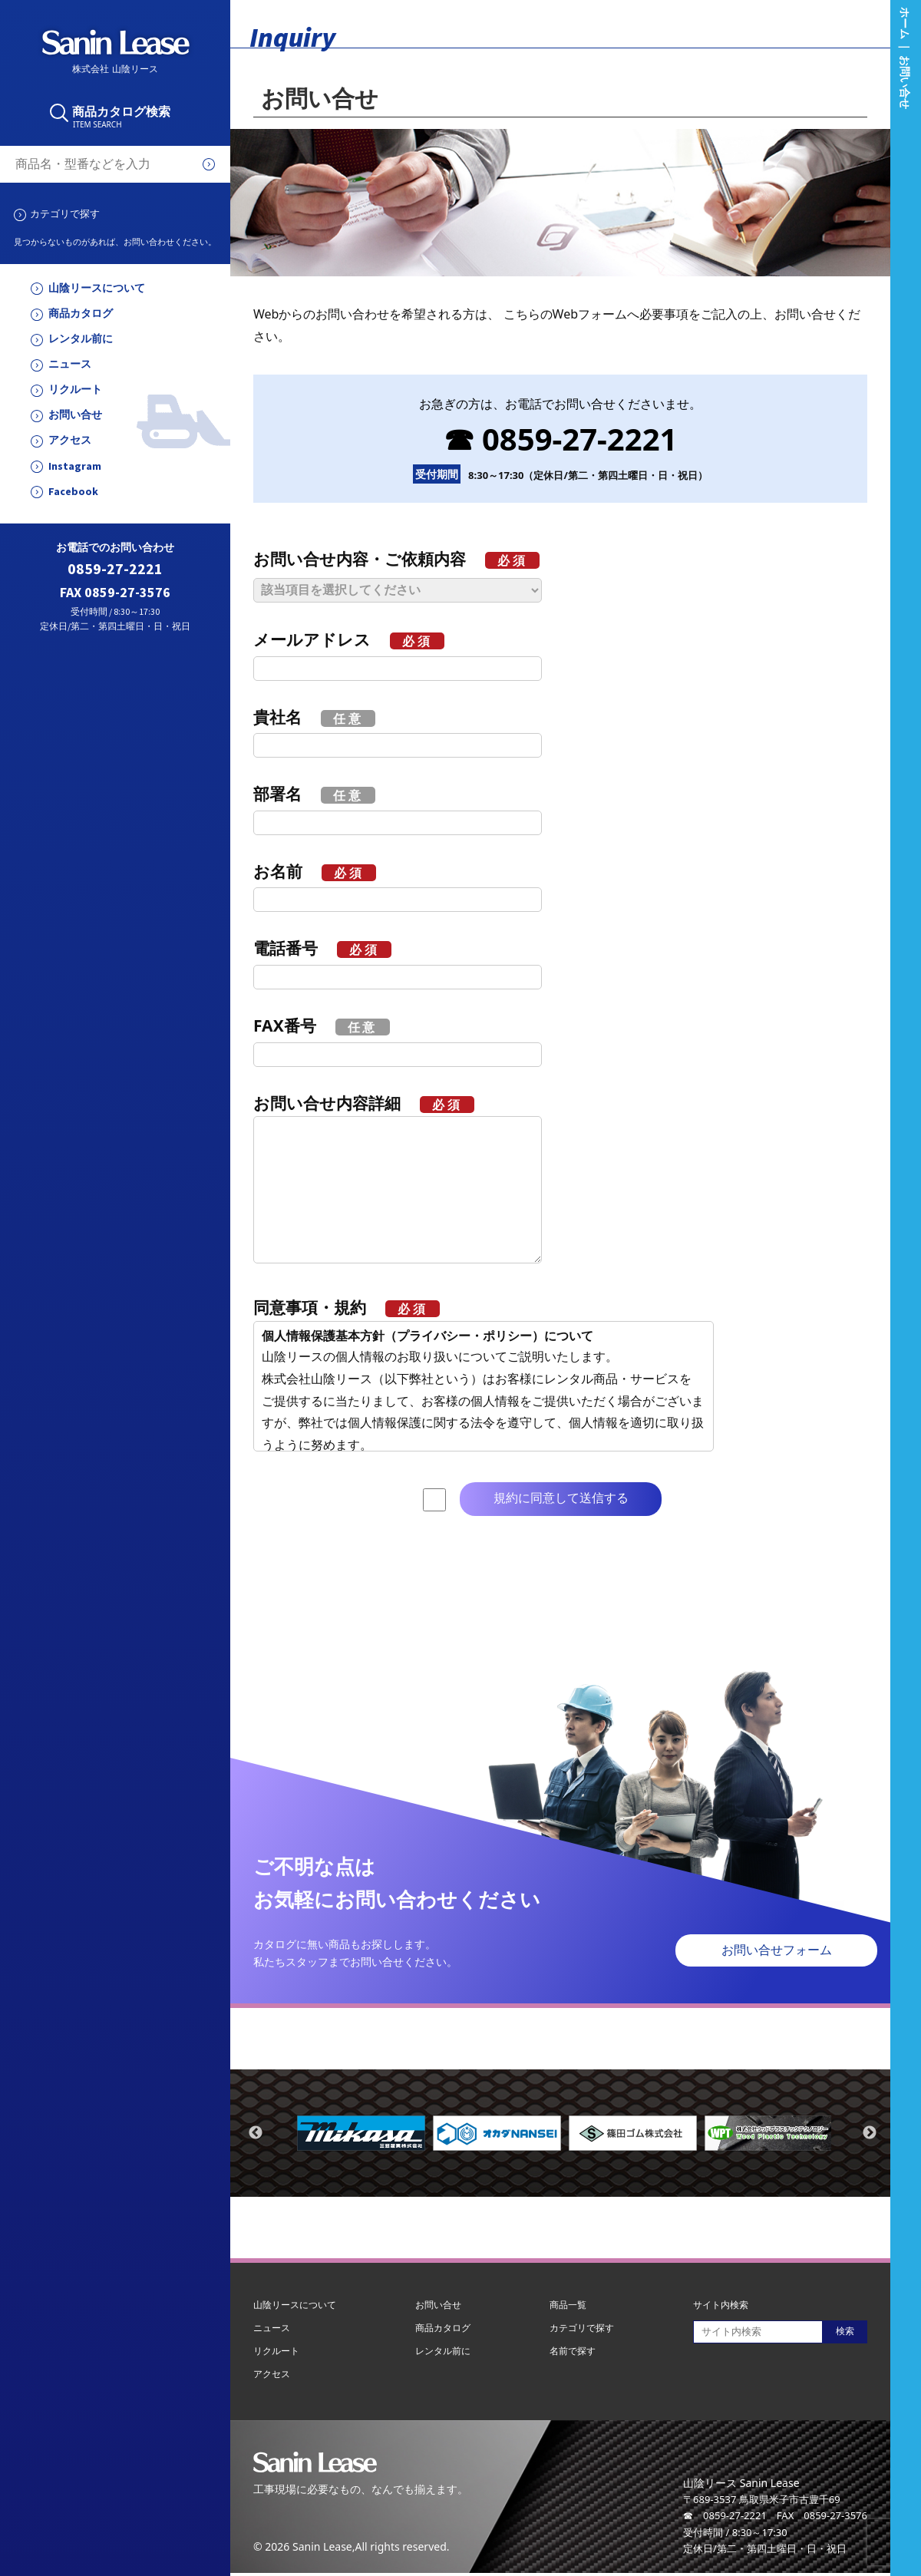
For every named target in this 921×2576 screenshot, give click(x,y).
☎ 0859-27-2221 (561, 439)
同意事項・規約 (346, 1307)
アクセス (69, 440)
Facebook (73, 491)
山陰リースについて (96, 288)
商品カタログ (80, 313)
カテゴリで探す (65, 213)
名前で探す (573, 2350)
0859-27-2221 (115, 569)
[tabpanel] (361, 2133)
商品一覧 (568, 2304)
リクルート (75, 389)
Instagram (74, 466)
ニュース (69, 364)
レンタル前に (80, 339)
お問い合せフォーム (776, 1950)
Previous (255, 2133)
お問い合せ (75, 415)
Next (869, 2133)
